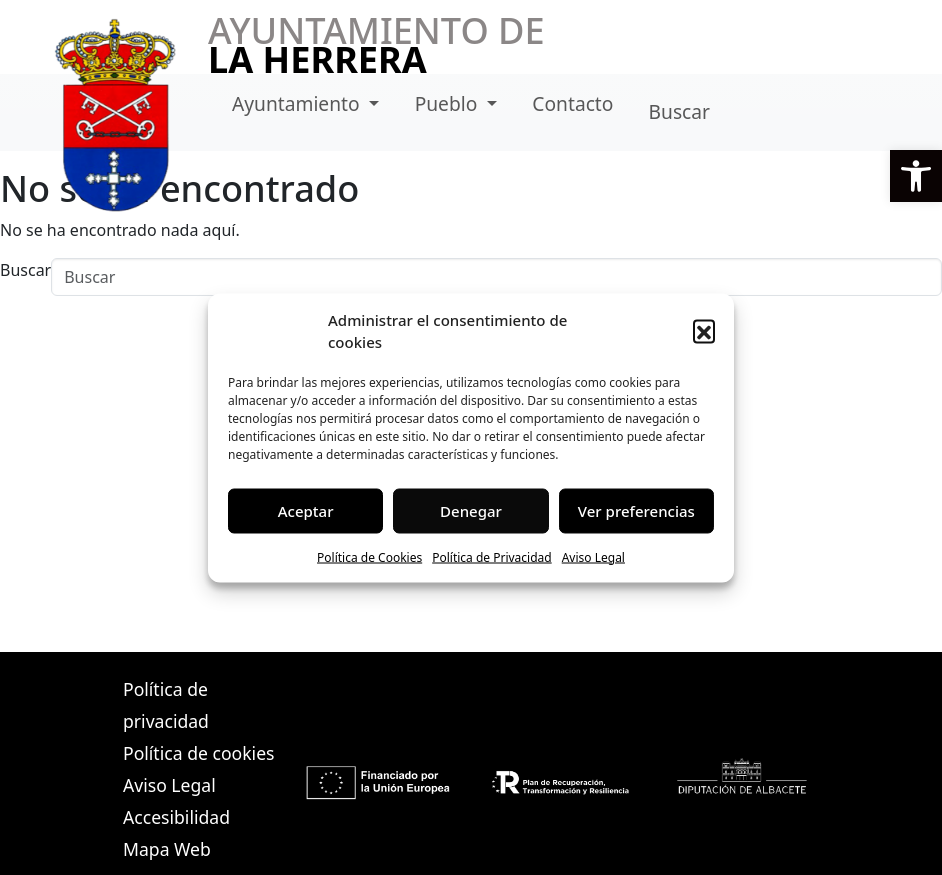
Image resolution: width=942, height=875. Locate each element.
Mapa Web (167, 849)
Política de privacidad (166, 705)
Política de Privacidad (492, 556)
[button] (916, 176)
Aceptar (306, 511)
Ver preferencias (636, 511)
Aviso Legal (593, 556)
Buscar (679, 111)
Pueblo (449, 103)
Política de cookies (198, 753)
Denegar (471, 511)
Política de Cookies (369, 556)
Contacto (572, 103)
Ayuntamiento (298, 103)
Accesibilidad (176, 817)
